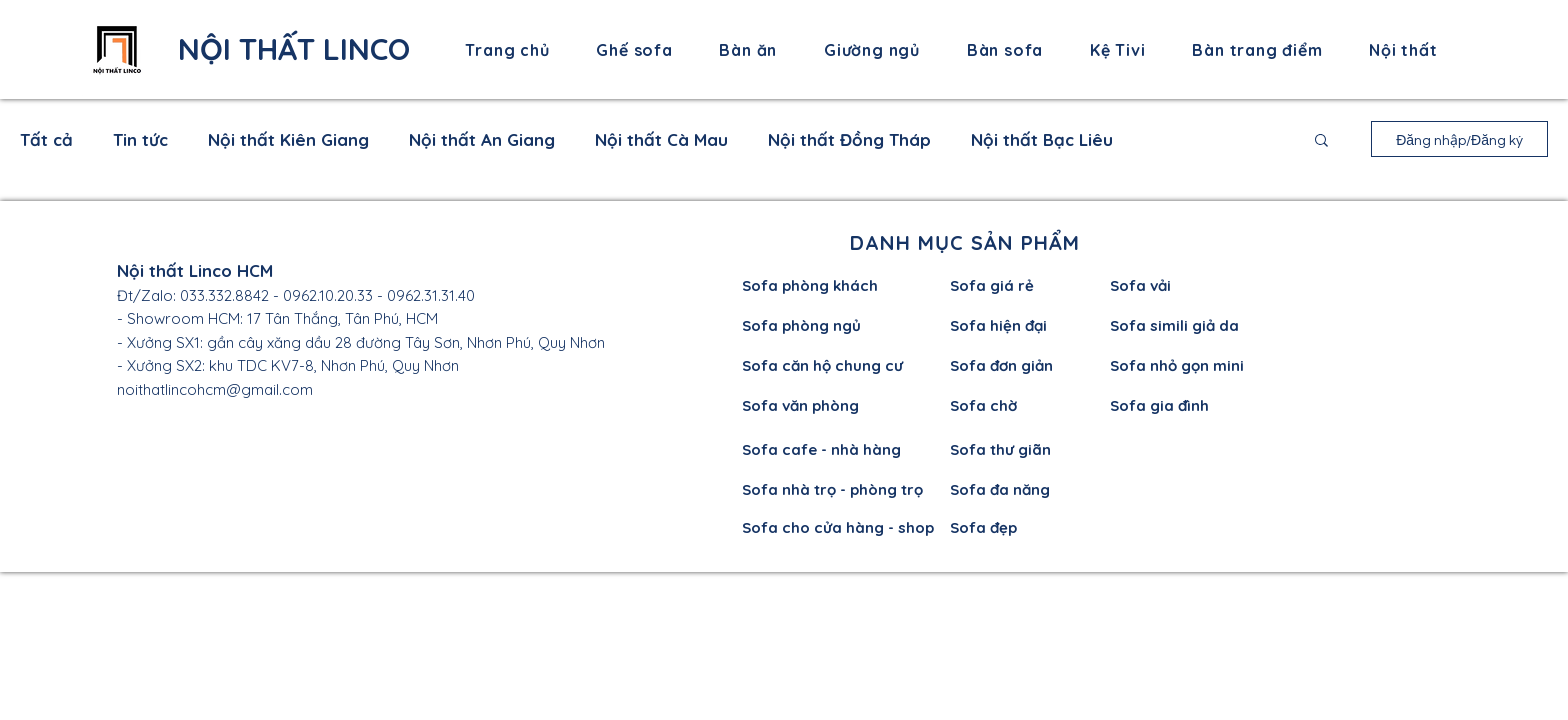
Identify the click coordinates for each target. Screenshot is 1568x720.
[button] (1321, 141)
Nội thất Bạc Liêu (1042, 139)
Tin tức (140, 139)
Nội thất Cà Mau (661, 139)
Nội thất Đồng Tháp (849, 139)
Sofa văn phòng (800, 405)
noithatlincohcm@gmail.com (215, 389)
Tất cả (46, 139)
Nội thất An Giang (482, 139)
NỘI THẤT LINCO (294, 49)
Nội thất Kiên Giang (288, 139)
